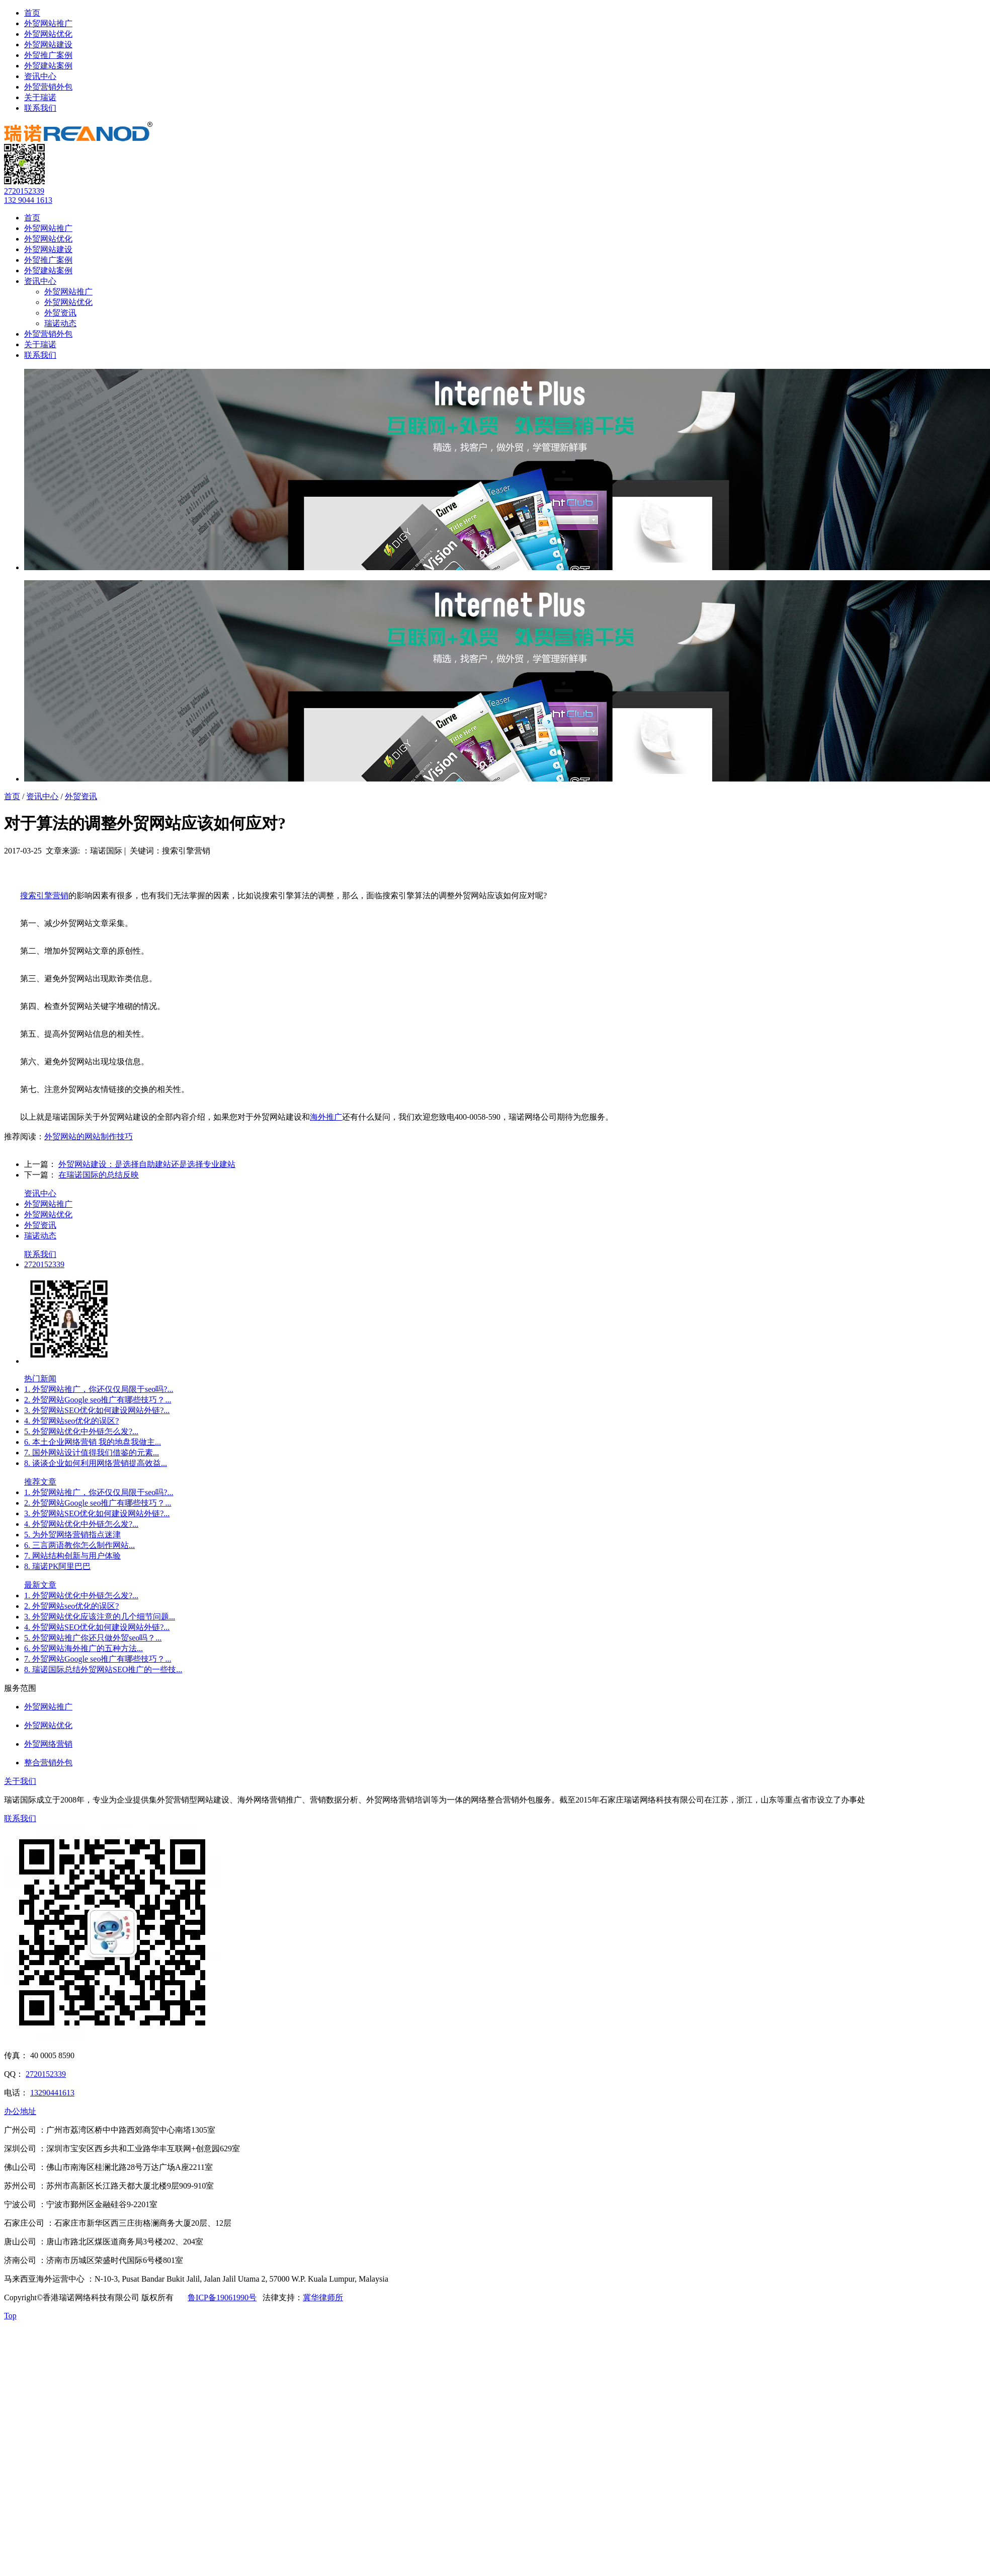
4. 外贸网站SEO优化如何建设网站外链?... (97, 1627)
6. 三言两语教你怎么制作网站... (79, 1545)
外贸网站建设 (48, 44)
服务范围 (20, 1688)
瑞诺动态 (60, 323)
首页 (32, 13)
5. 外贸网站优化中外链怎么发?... (81, 1431)
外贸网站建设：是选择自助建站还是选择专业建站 (146, 1164)
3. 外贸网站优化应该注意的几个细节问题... (99, 1616)
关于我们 (20, 1781)
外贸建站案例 (48, 65)
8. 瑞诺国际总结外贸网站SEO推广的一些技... (103, 1669)
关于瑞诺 (40, 97)
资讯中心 (40, 76)
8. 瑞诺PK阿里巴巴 (57, 1566)
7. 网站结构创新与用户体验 (72, 1555)
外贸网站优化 (48, 34)
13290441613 (52, 2092)
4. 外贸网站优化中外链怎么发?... (81, 1524)
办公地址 (20, 2111)
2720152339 (24, 191)
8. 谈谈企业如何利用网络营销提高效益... (95, 1463)
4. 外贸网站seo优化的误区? (71, 1421)
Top (10, 2315)
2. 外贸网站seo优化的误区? (71, 1606)
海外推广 (326, 1117)
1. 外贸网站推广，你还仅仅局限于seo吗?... (98, 1389)
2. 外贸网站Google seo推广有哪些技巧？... (97, 1399)
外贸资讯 (60, 312)
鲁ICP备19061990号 (222, 2297)
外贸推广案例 (48, 55)
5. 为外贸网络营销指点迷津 (72, 1534)
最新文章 (40, 1585)
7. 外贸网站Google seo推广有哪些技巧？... (97, 1659)
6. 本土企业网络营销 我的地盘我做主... (92, 1442)
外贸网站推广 (48, 23)
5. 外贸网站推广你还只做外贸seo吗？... (92, 1637)
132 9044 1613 (28, 200)
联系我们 (40, 108)
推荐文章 (40, 1481)
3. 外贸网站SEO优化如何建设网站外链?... (97, 1410)
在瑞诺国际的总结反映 (98, 1174)
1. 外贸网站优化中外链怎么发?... (81, 1595)
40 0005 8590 (52, 2055)
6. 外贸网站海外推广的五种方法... (83, 1648)
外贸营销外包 (48, 87)
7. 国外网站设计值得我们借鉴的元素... (91, 1452)
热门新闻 (40, 1378)
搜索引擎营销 (44, 895)
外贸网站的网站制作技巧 (88, 1136)
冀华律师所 (323, 2297)
